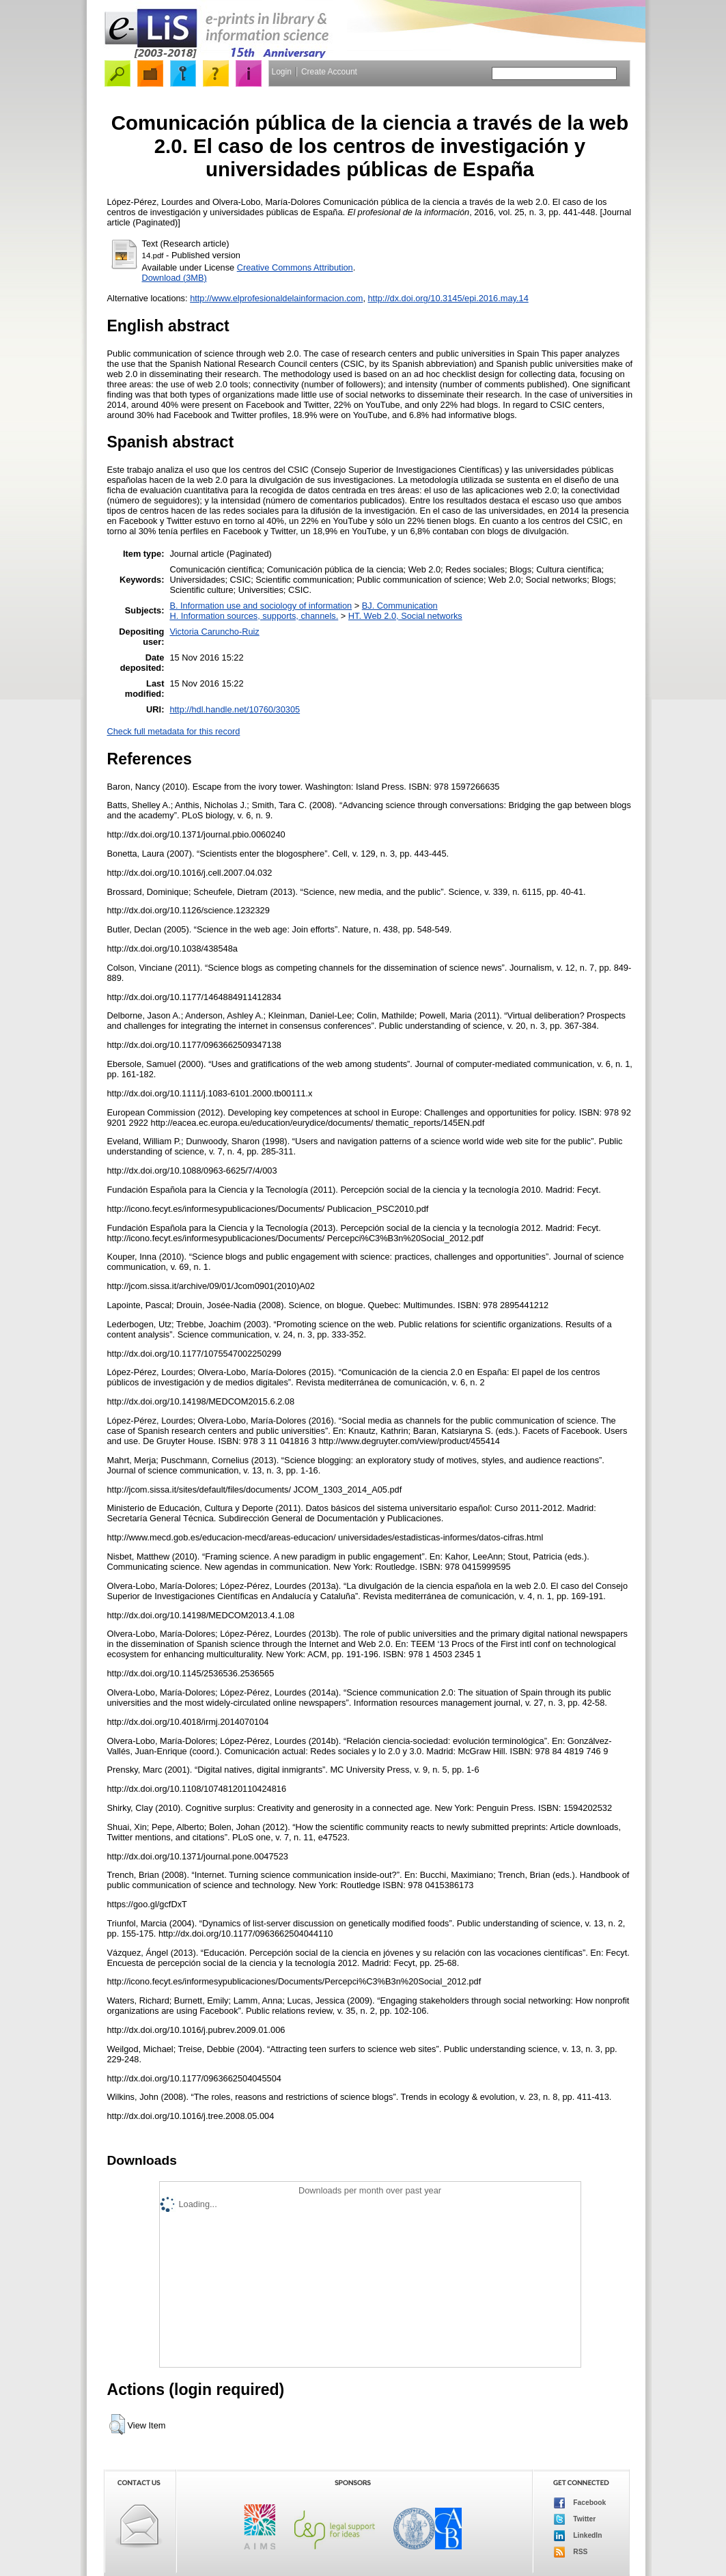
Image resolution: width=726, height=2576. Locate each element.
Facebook (580, 2502)
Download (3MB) (174, 278)
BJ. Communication (400, 605)
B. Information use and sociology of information (260, 605)
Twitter (575, 2519)
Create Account (329, 72)
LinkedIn (578, 2535)
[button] (117, 2424)
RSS (571, 2552)
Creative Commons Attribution (295, 267)
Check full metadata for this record (173, 731)
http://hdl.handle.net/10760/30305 (234, 709)
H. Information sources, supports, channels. (253, 616)
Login (282, 72)
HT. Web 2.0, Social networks (405, 616)
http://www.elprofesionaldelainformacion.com (276, 298)
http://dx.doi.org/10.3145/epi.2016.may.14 (448, 298)
